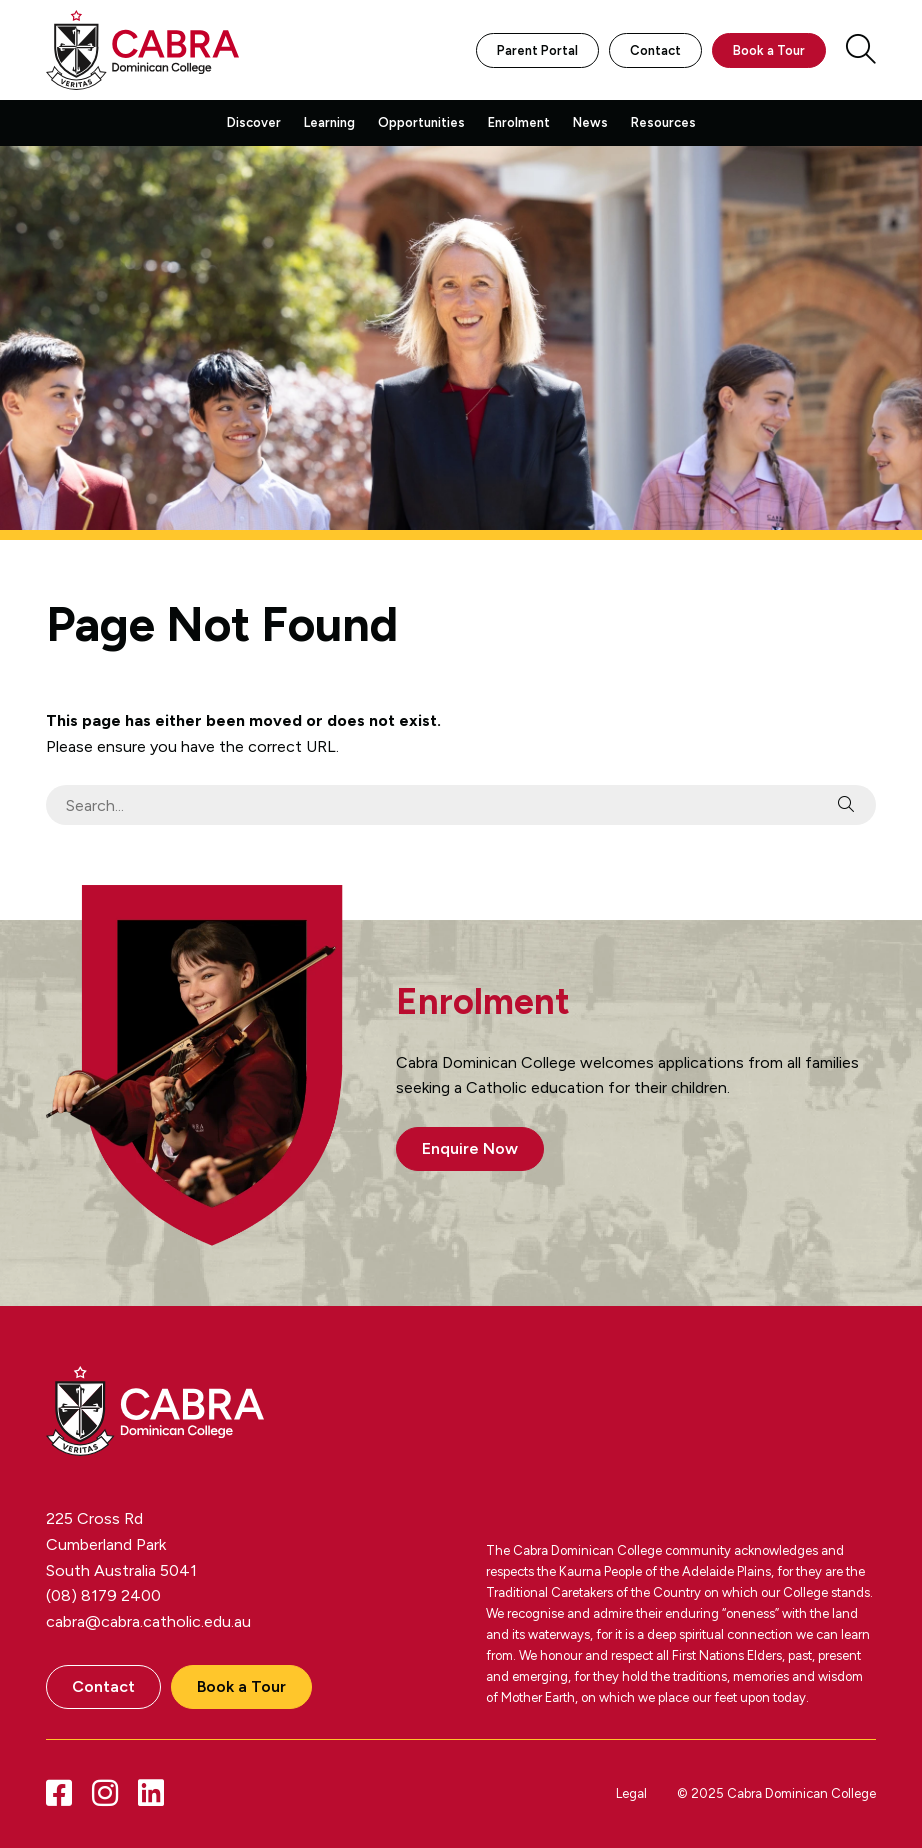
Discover (254, 122)
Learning (329, 122)
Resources (663, 122)
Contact (655, 50)
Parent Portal (537, 50)
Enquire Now (470, 1148)
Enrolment (519, 122)
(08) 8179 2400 (103, 1595)
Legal (631, 1793)
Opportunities (421, 122)
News (590, 122)
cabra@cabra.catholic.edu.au (148, 1621)
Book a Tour (769, 50)
